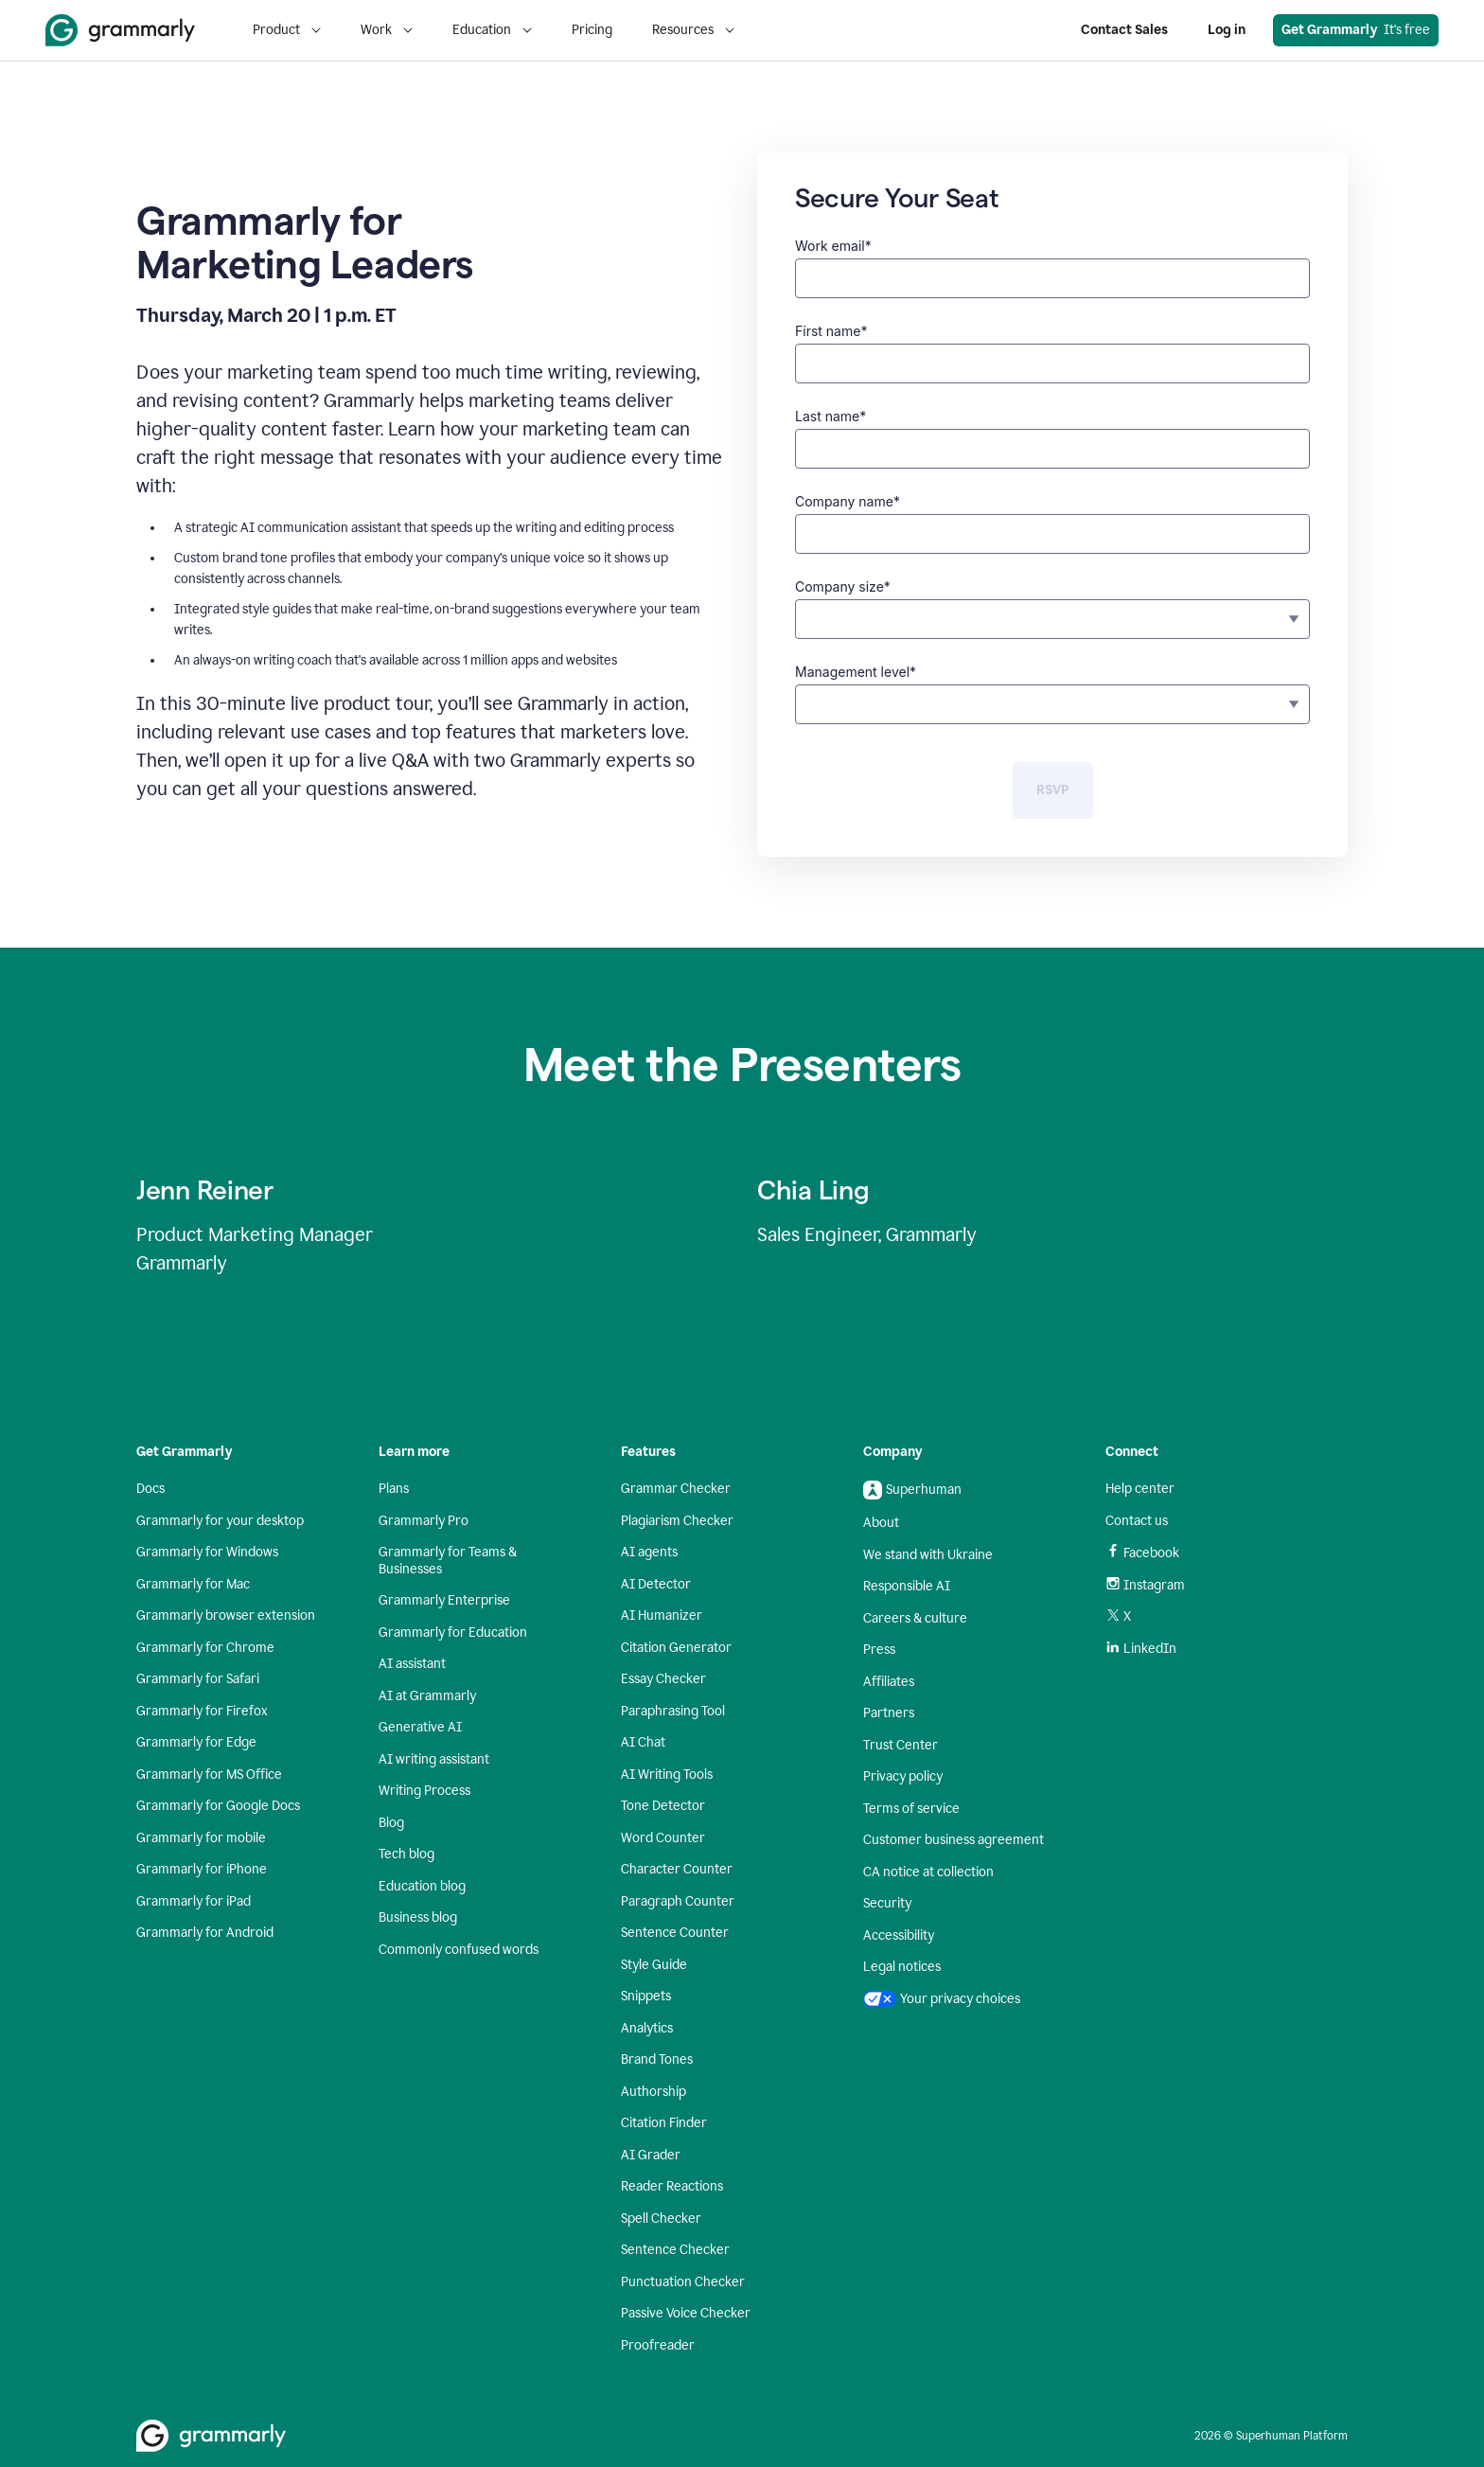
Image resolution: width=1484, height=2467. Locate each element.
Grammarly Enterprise (444, 1600)
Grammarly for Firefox (202, 1711)
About (881, 1523)
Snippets (646, 1996)
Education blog (422, 1886)
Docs (150, 1489)
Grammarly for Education (453, 1632)
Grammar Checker (676, 1489)
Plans (394, 1489)
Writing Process (424, 1791)
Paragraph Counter (677, 1901)
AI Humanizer (661, 1615)
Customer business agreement (953, 1840)
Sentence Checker (675, 2250)
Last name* (830, 416)
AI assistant (412, 1664)
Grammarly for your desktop (220, 1521)
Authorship (653, 2092)
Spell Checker (661, 2218)
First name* (831, 331)
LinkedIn (1140, 1649)
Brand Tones (657, 2059)
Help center (1140, 1489)
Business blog (418, 1917)
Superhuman (912, 1490)
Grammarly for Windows (207, 1552)
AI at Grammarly (427, 1696)
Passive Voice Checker (686, 2313)
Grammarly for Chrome (205, 1648)
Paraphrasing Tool (673, 1711)
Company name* (847, 501)
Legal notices (902, 1967)
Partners (888, 1713)
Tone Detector (663, 1806)
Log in (1227, 30)
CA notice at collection (928, 1872)
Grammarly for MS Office (209, 1774)
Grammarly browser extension (225, 1615)
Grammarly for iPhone (201, 1869)
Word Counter (663, 1838)
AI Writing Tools (667, 1774)
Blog (391, 1823)
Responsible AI (906, 1586)
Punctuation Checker (683, 2282)
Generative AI (420, 1727)
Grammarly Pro (423, 1521)
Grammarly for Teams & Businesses (448, 1560)
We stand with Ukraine (928, 1555)
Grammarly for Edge (196, 1742)
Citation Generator (676, 1648)
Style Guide (654, 1965)
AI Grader (650, 2155)
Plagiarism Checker (677, 1521)
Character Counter (677, 1869)
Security (887, 1903)
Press (879, 1650)
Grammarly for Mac (193, 1584)
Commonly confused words (459, 1950)
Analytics (647, 2028)
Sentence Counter (675, 1933)
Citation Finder (664, 2123)
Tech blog (406, 1854)
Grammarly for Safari (197, 1679)
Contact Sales (1124, 30)
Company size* (843, 586)
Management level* (855, 672)
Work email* (833, 246)
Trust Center (900, 1745)
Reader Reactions (672, 2186)
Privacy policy (903, 1776)
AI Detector (656, 1584)
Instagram (1145, 1585)
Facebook (1142, 1552)
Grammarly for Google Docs (218, 1806)
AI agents (649, 1552)
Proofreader (658, 2345)
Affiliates (888, 1682)
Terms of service (911, 1809)
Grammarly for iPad (193, 1901)
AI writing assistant (434, 1759)
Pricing (592, 30)
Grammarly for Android (205, 1933)
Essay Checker (663, 1679)
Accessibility (898, 1935)
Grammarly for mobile (201, 1838)
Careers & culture (915, 1618)
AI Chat (643, 1742)
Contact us (1136, 1521)
